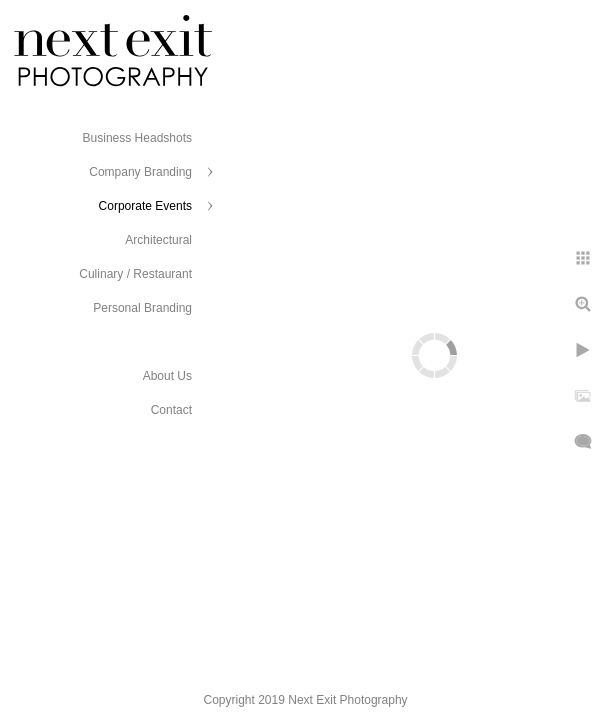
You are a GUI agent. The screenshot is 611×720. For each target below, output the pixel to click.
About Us (167, 376)
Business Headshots (137, 138)
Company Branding (140, 172)
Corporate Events (145, 206)
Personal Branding (142, 308)
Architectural (158, 240)
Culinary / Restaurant (135, 274)
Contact (171, 410)
